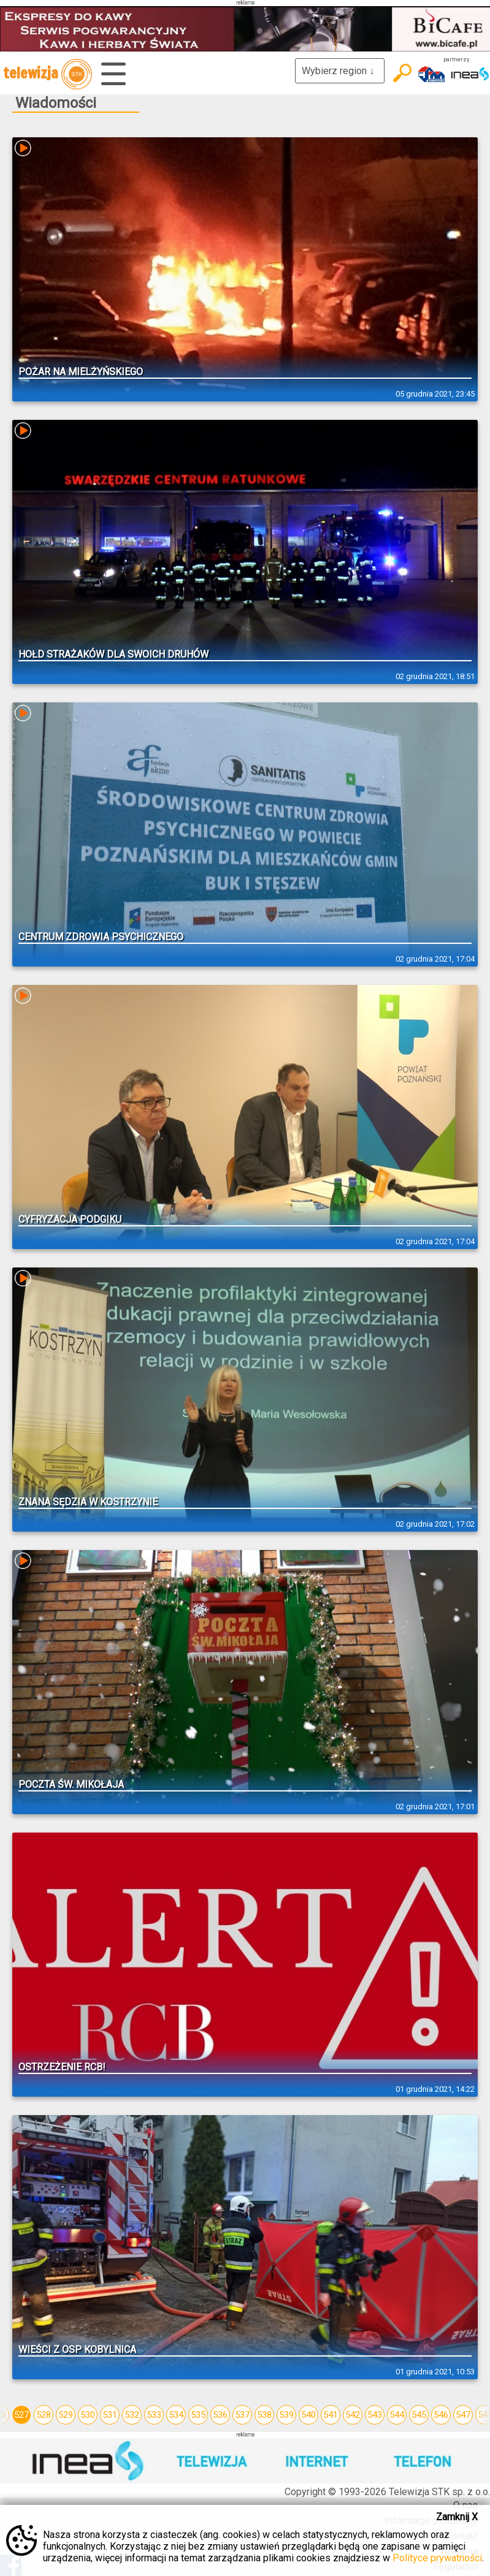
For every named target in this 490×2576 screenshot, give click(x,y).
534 (176, 2414)
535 (198, 2414)
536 (220, 2414)
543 (374, 2414)
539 (286, 2414)
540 (308, 2414)
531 (109, 2414)
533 (154, 2414)
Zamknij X (457, 2517)
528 (43, 2414)
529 (65, 2414)
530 (87, 2414)
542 (352, 2414)
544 (396, 2414)
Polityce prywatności (437, 2558)
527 (21, 2414)
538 (264, 2414)
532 (131, 2414)
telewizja (47, 74)
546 (441, 2414)
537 (242, 2414)
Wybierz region (340, 71)
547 (463, 2414)
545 (419, 2414)
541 (330, 2414)
